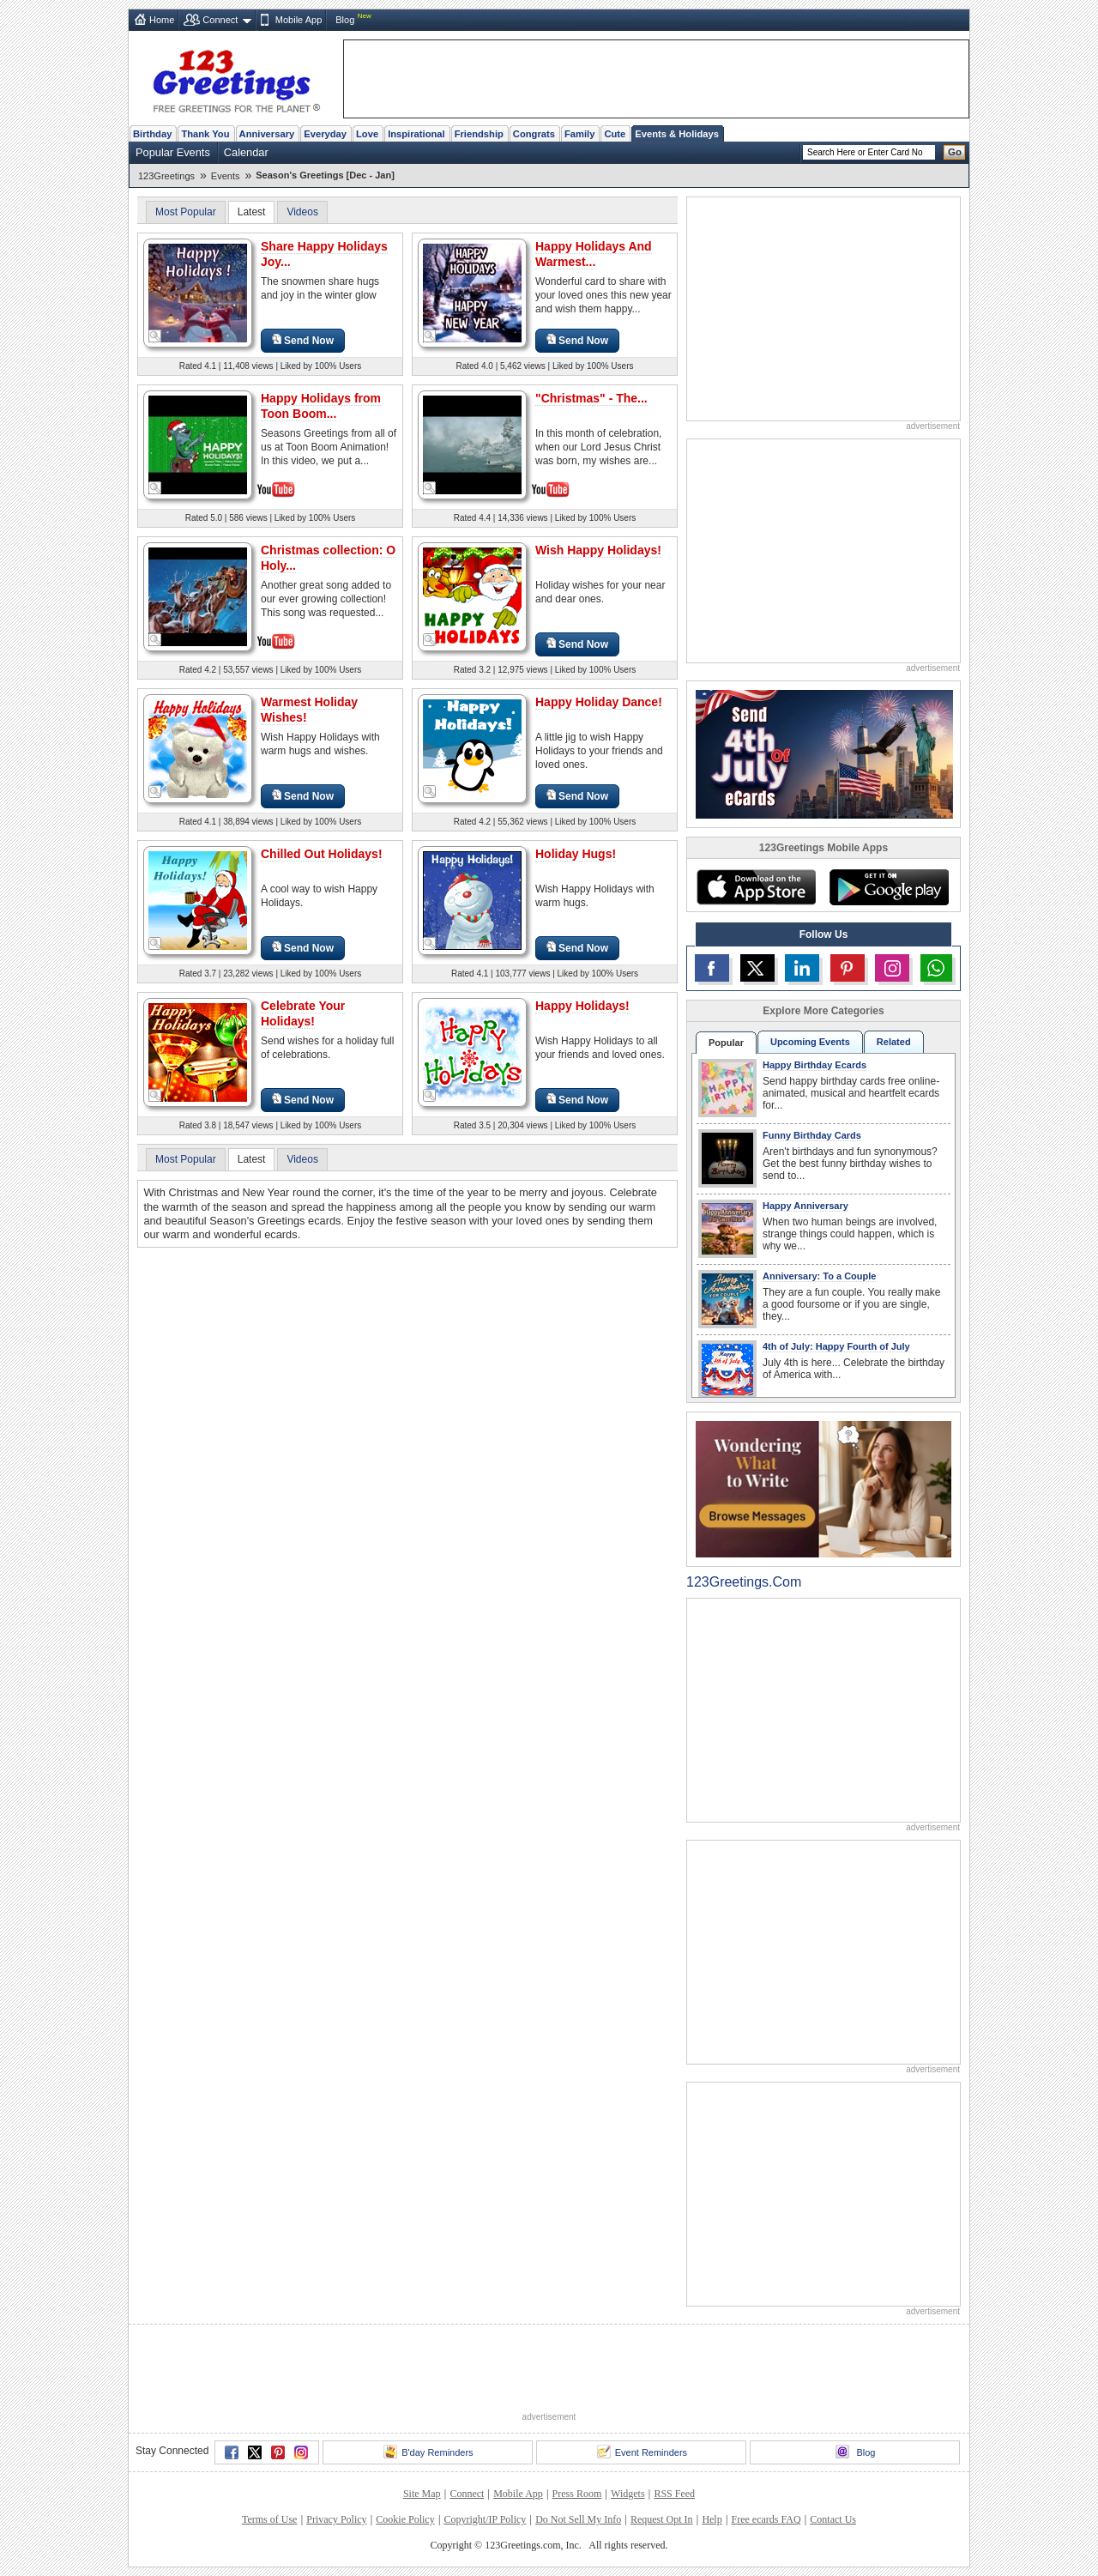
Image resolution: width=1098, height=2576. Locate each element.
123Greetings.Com (743, 1582)
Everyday (325, 134)
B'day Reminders (428, 2451)
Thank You (205, 134)
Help (711, 2519)
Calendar (246, 152)
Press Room (577, 2494)
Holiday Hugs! (575, 854)
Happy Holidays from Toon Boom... (321, 405)
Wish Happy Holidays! (598, 550)
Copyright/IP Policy (484, 2519)
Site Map (422, 2494)
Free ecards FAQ (765, 2519)
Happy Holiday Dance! (598, 702)
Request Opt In (661, 2519)
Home (161, 20)
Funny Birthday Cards (812, 1135)
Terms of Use (269, 2519)
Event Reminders (642, 2451)
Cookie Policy (405, 2519)
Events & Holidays (677, 134)
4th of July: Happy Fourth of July (836, 1346)
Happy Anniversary (805, 1205)
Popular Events (173, 152)
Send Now (303, 340)
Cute (614, 134)
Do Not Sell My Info (578, 2519)
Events (225, 176)
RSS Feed (674, 2494)
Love (367, 134)
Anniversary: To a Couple (819, 1276)
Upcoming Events (810, 1042)
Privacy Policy (336, 2519)
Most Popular (185, 212)
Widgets (628, 2494)
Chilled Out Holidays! (322, 854)
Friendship (479, 134)
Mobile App (298, 20)
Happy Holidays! (582, 1006)
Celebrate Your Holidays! (303, 1013)
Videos (302, 212)
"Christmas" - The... (591, 398)
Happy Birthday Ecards (814, 1065)
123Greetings (166, 176)
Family (579, 134)
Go (955, 152)
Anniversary (267, 134)
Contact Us (833, 2519)
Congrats (534, 134)
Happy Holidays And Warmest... (593, 254)
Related (894, 1042)
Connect (220, 20)
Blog (344, 20)
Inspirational (416, 134)
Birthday (152, 134)
